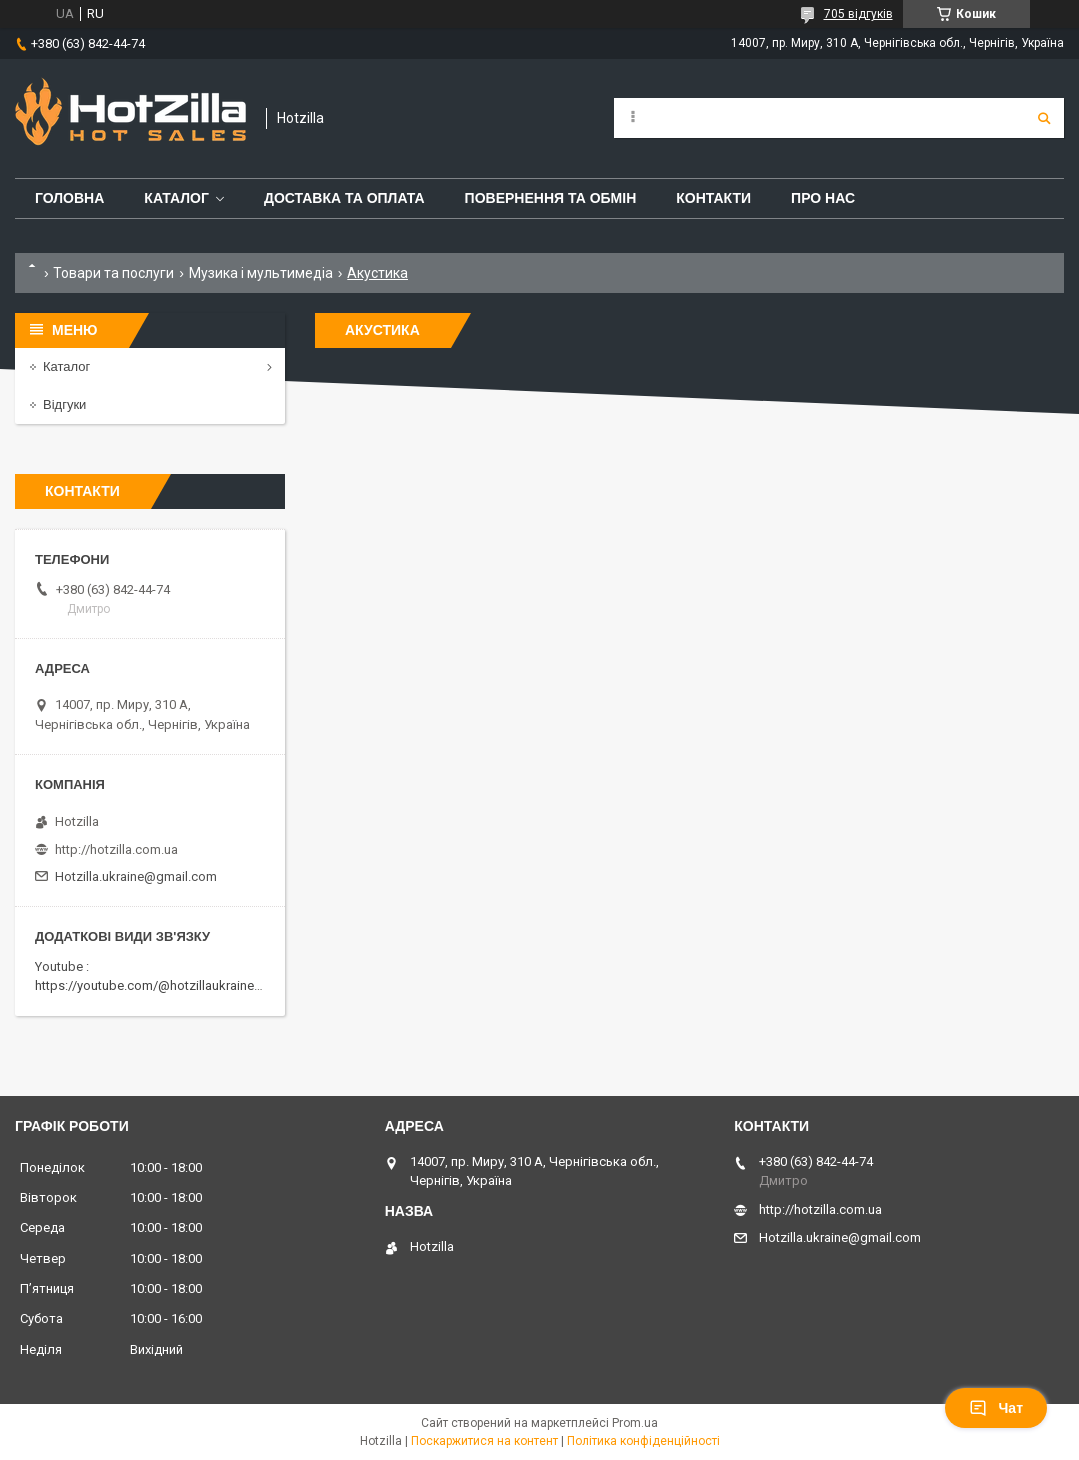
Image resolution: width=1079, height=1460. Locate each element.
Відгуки (64, 404)
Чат (996, 1408)
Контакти (713, 198)
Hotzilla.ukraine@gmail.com (136, 876)
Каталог (176, 198)
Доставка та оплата (344, 198)
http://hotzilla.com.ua (116, 849)
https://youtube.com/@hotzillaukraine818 (155, 985)
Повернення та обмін (551, 198)
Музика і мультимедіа (261, 273)
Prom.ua (635, 1423)
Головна (69, 198)
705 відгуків (858, 14)
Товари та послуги (113, 273)
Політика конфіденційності (643, 1441)
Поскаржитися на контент (484, 1441)
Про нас (823, 198)
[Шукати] (1044, 118)
